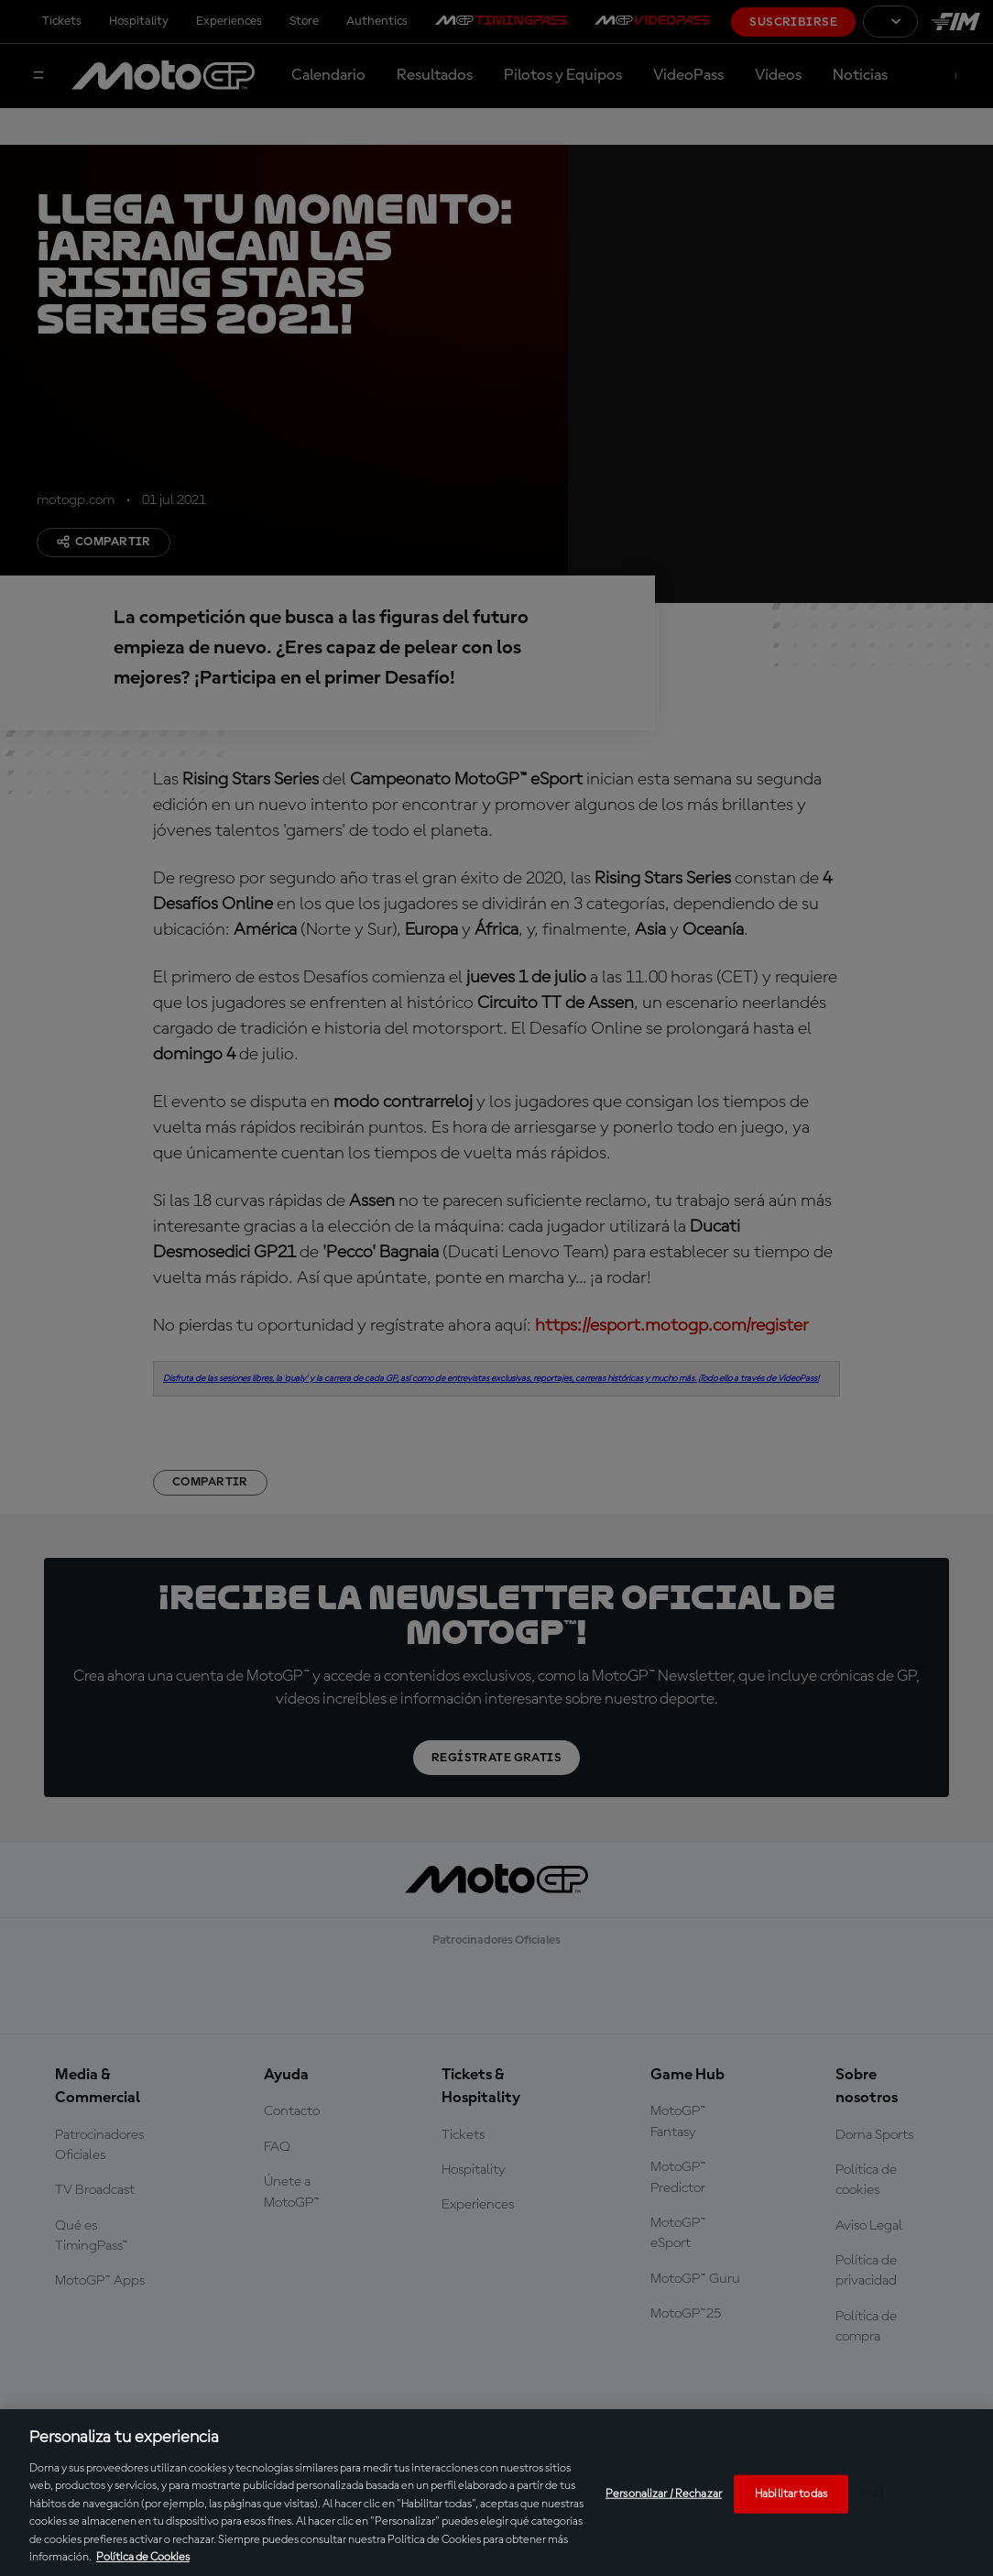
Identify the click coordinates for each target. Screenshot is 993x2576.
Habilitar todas (791, 2494)
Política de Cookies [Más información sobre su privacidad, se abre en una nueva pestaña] (143, 2557)
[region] (496, 2492)
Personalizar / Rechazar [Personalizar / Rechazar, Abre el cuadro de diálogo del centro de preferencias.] (664, 2494)
